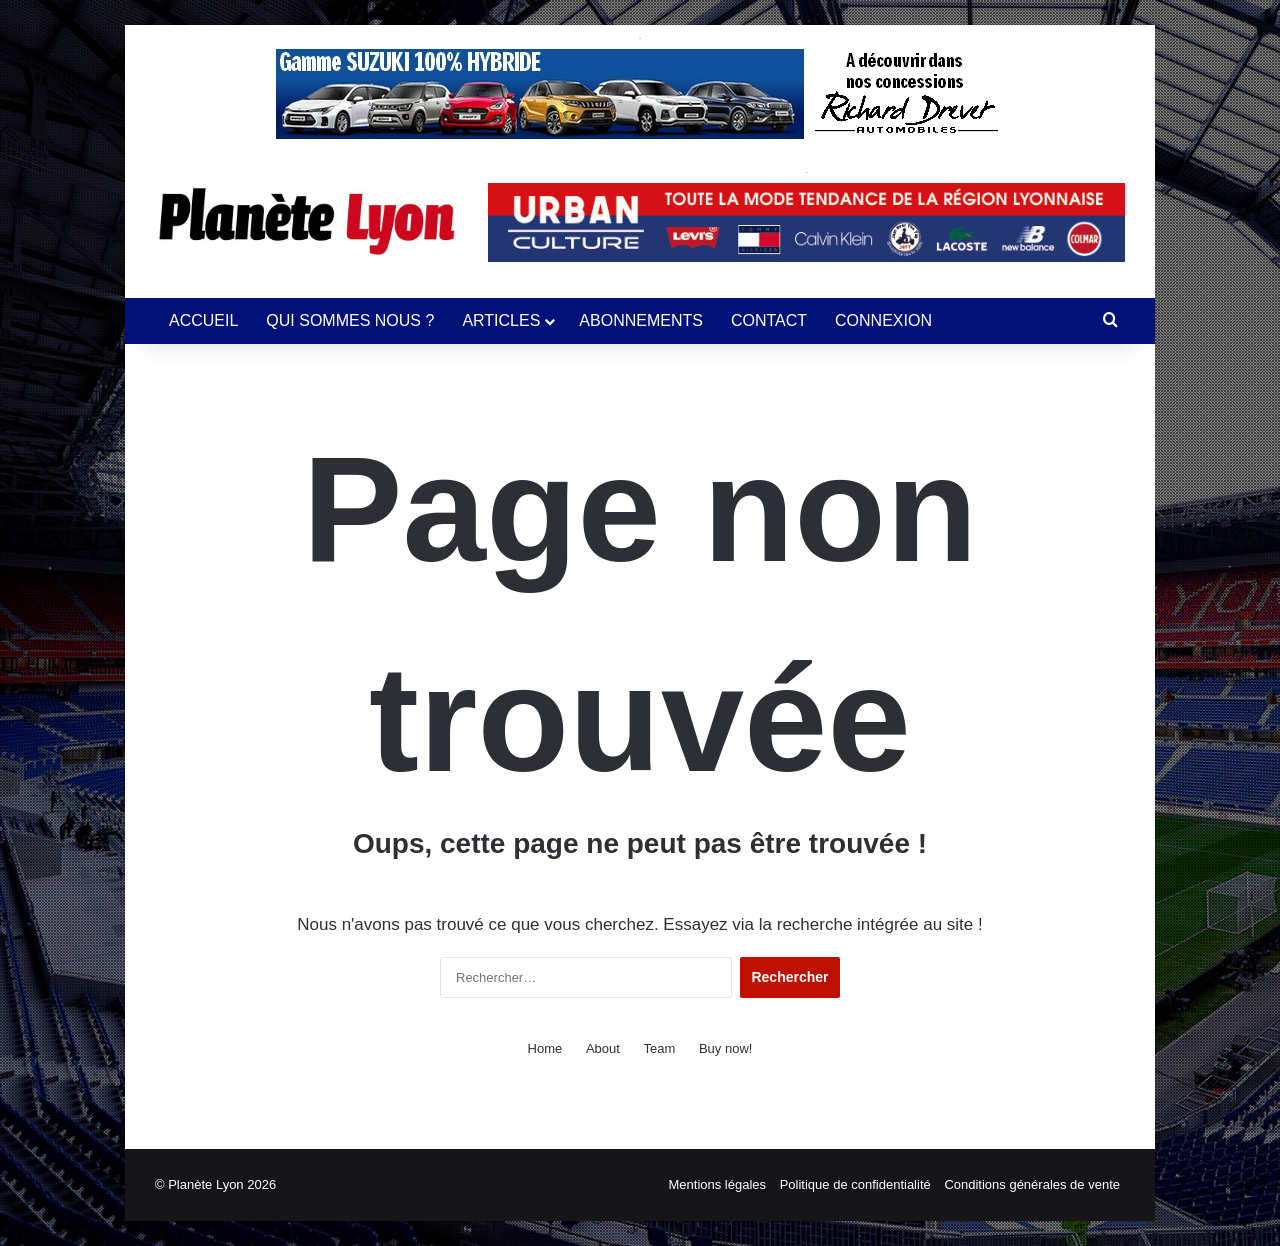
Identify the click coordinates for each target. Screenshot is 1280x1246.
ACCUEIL (203, 320)
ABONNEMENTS (641, 320)
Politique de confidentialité (855, 1184)
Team (660, 1048)
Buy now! (725, 1048)
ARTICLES (501, 320)
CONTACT (769, 320)
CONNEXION (883, 320)
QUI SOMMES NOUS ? (350, 320)
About (603, 1048)
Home (545, 1048)
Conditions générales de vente (1032, 1184)
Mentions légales (718, 1184)
